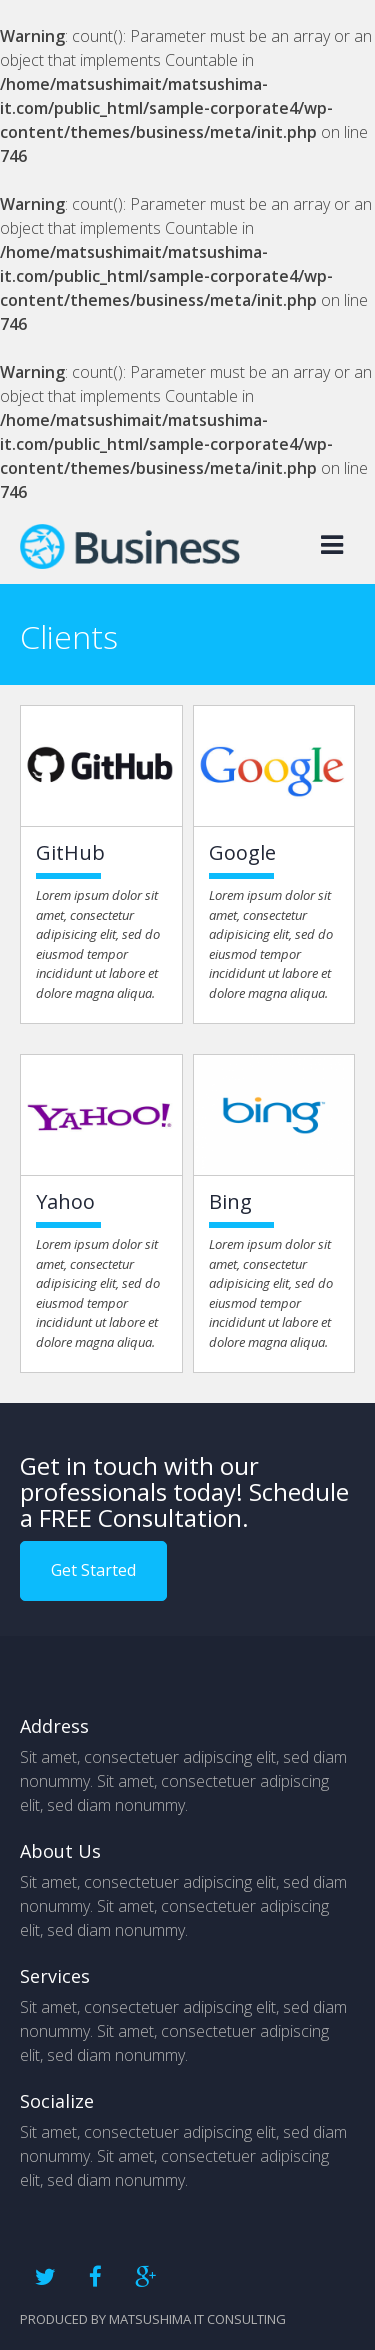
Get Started (93, 1570)
